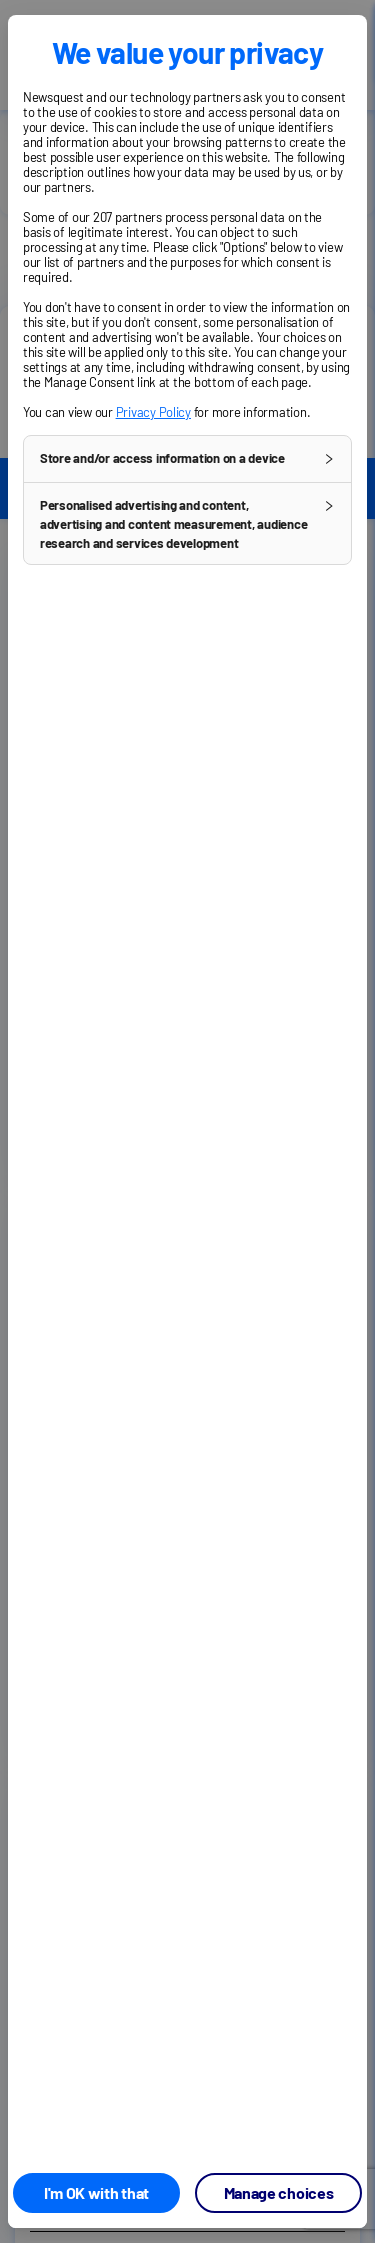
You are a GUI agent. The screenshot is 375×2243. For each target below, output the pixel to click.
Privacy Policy (153, 412)
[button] (187, 459)
